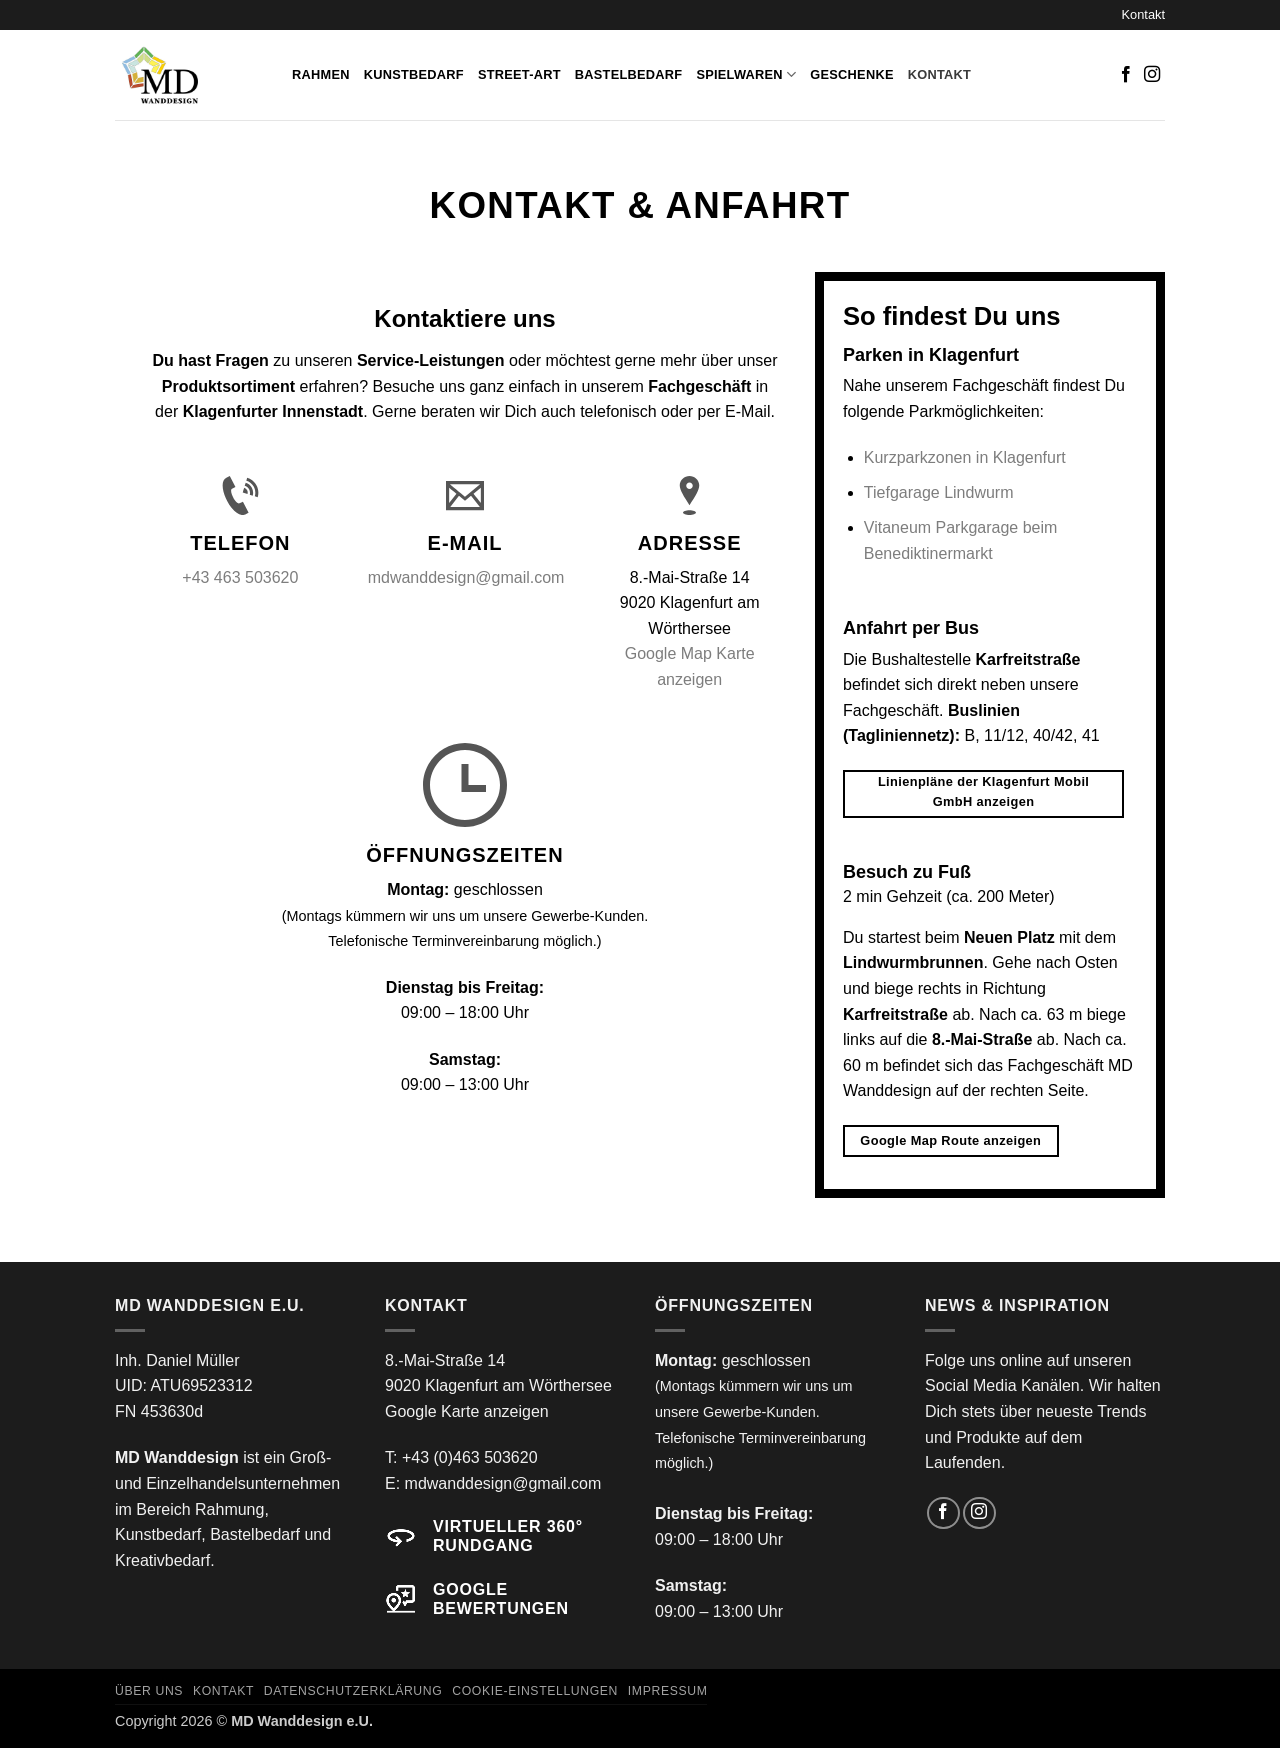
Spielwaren (746, 74)
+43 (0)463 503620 (470, 1457)
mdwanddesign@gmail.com (466, 577)
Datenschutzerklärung (353, 1691)
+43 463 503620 (240, 577)
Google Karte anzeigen (467, 1411)
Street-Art (519, 74)
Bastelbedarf (629, 74)
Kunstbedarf (414, 74)
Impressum (668, 1691)
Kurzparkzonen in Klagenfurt (965, 457)
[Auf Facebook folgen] (1126, 75)
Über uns (149, 1691)
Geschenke (851, 74)
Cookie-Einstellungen (535, 1691)
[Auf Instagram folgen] (1152, 75)
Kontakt (1143, 14)
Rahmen (321, 74)
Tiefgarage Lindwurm (939, 492)
